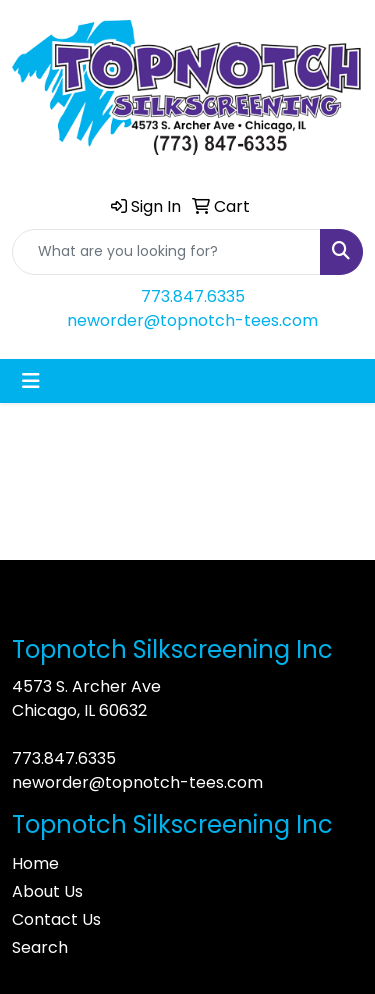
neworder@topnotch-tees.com (192, 320)
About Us (47, 891)
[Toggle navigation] (31, 381)
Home (35, 863)
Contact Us (56, 919)
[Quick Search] (166, 252)
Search (40, 947)
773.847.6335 (193, 296)
